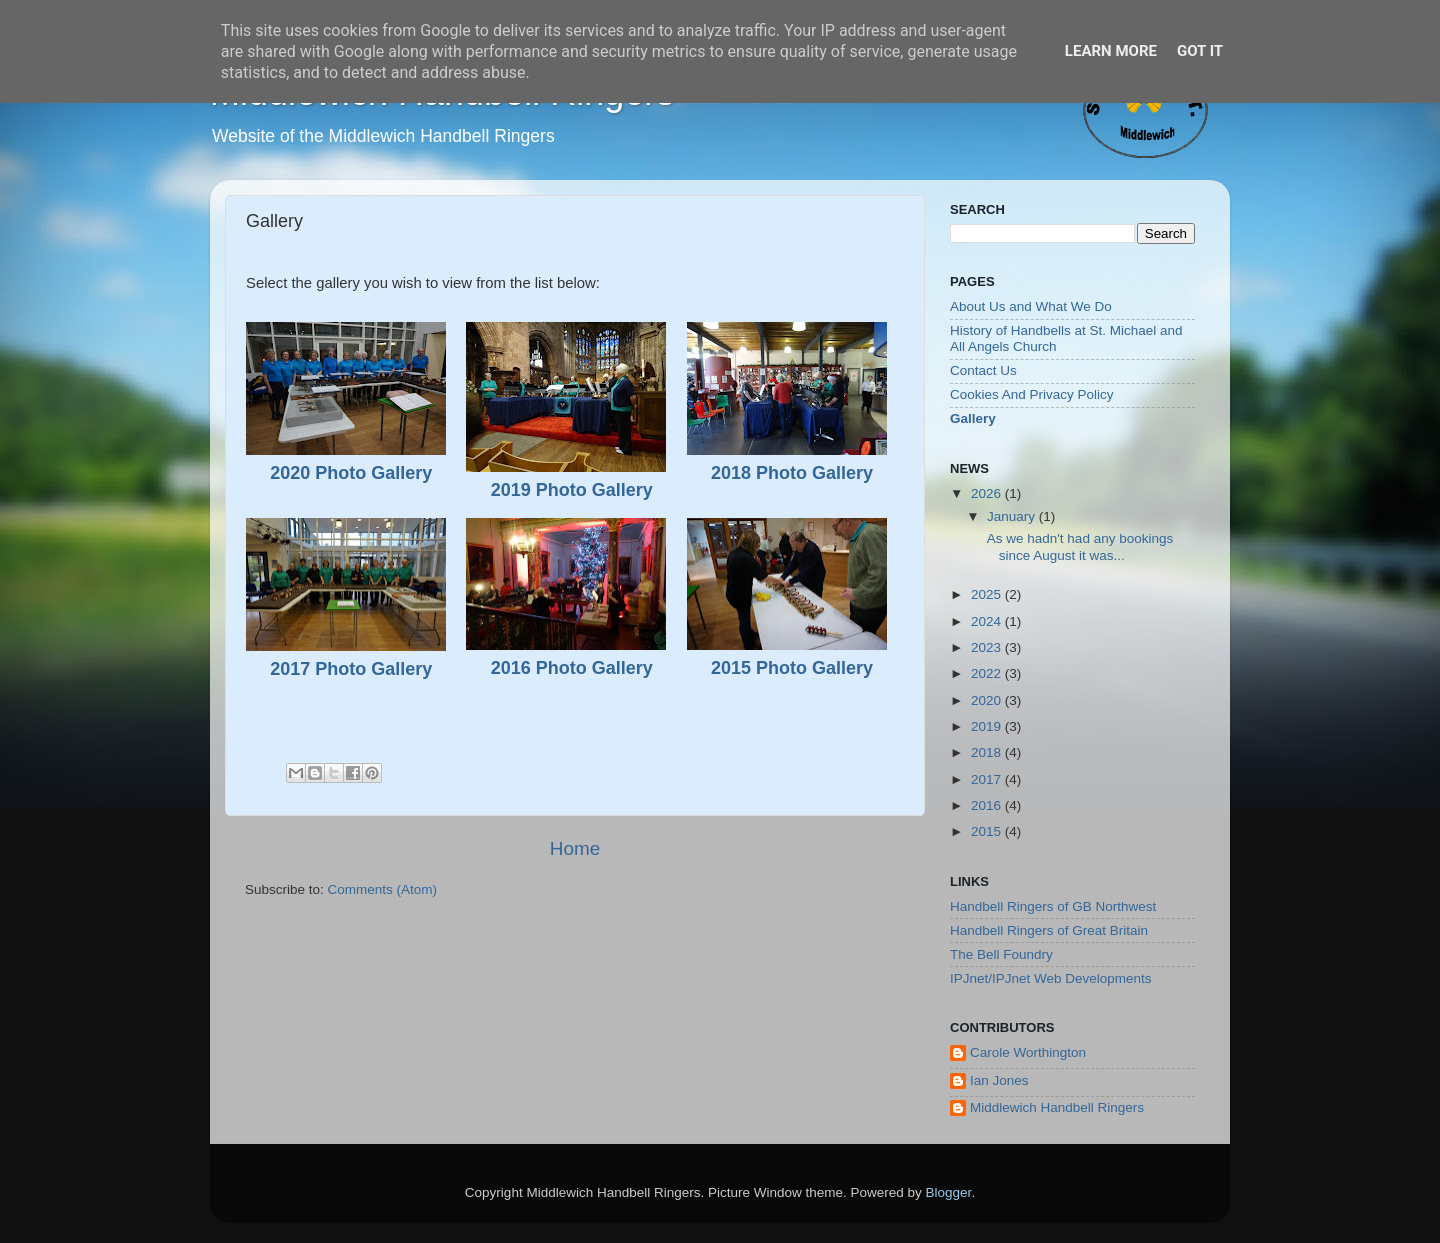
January (1013, 516)
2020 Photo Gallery (351, 473)
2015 (988, 831)
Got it (1200, 51)
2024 (988, 621)
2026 (988, 493)
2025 (988, 594)
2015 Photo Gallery (792, 668)
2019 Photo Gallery (572, 490)
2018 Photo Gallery (792, 473)
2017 (988, 779)
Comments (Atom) (383, 889)
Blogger (949, 1192)
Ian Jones (999, 1080)
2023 (988, 647)
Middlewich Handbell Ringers (1057, 1107)
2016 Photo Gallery (572, 668)
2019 (988, 726)
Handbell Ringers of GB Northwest (1053, 906)
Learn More (1111, 51)
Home (575, 848)
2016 (988, 805)
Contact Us (983, 370)
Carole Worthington (1028, 1052)
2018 (988, 752)
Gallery (973, 418)
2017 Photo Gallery (351, 669)
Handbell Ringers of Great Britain (1049, 930)
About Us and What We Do (1031, 306)
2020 (988, 700)
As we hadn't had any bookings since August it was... (1078, 546)
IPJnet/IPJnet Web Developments (1051, 978)
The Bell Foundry (1001, 954)
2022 (988, 673)
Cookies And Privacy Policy (1032, 394)
